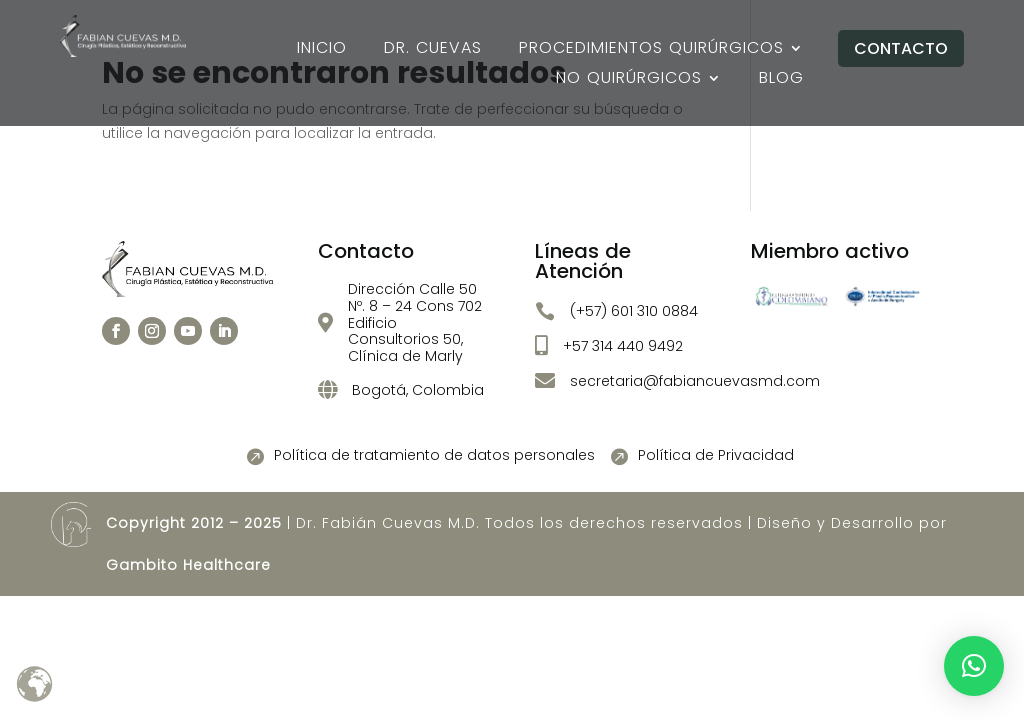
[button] (974, 666)
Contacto (901, 48)
